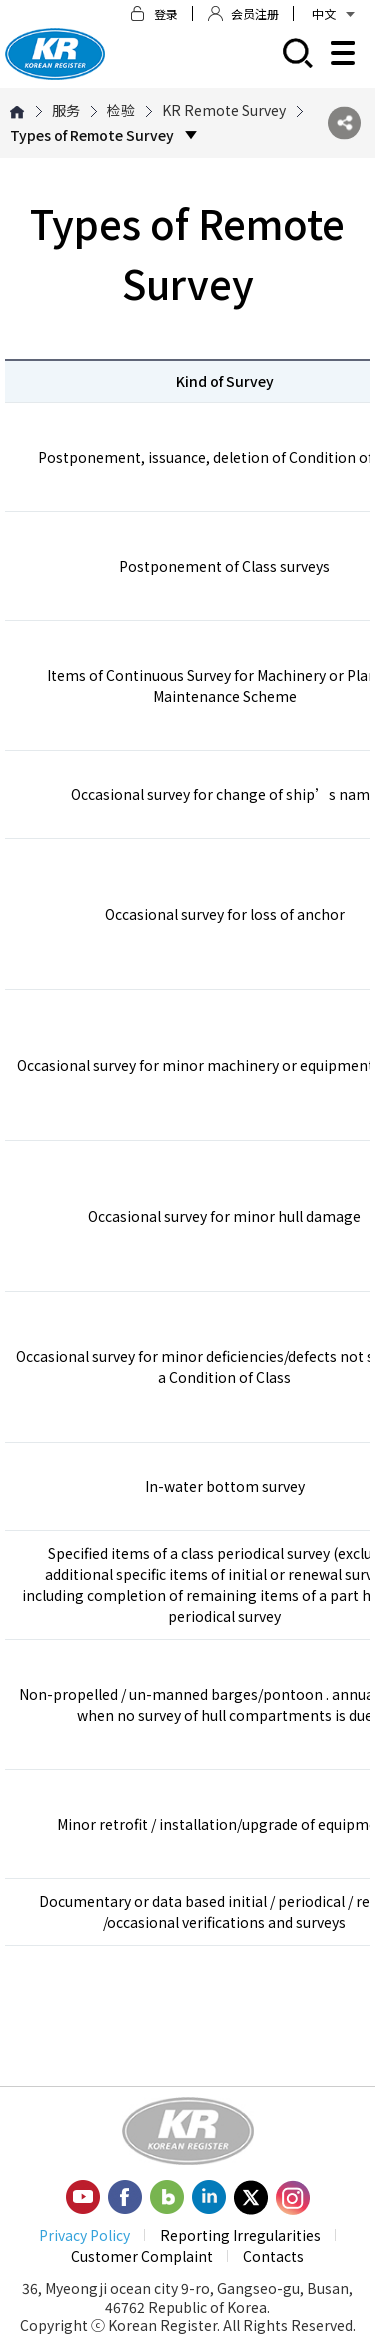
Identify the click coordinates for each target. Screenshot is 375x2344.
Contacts (273, 2256)
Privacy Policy (84, 2235)
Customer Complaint (142, 2256)
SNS (344, 123)
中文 (333, 13)
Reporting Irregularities (240, 2235)
